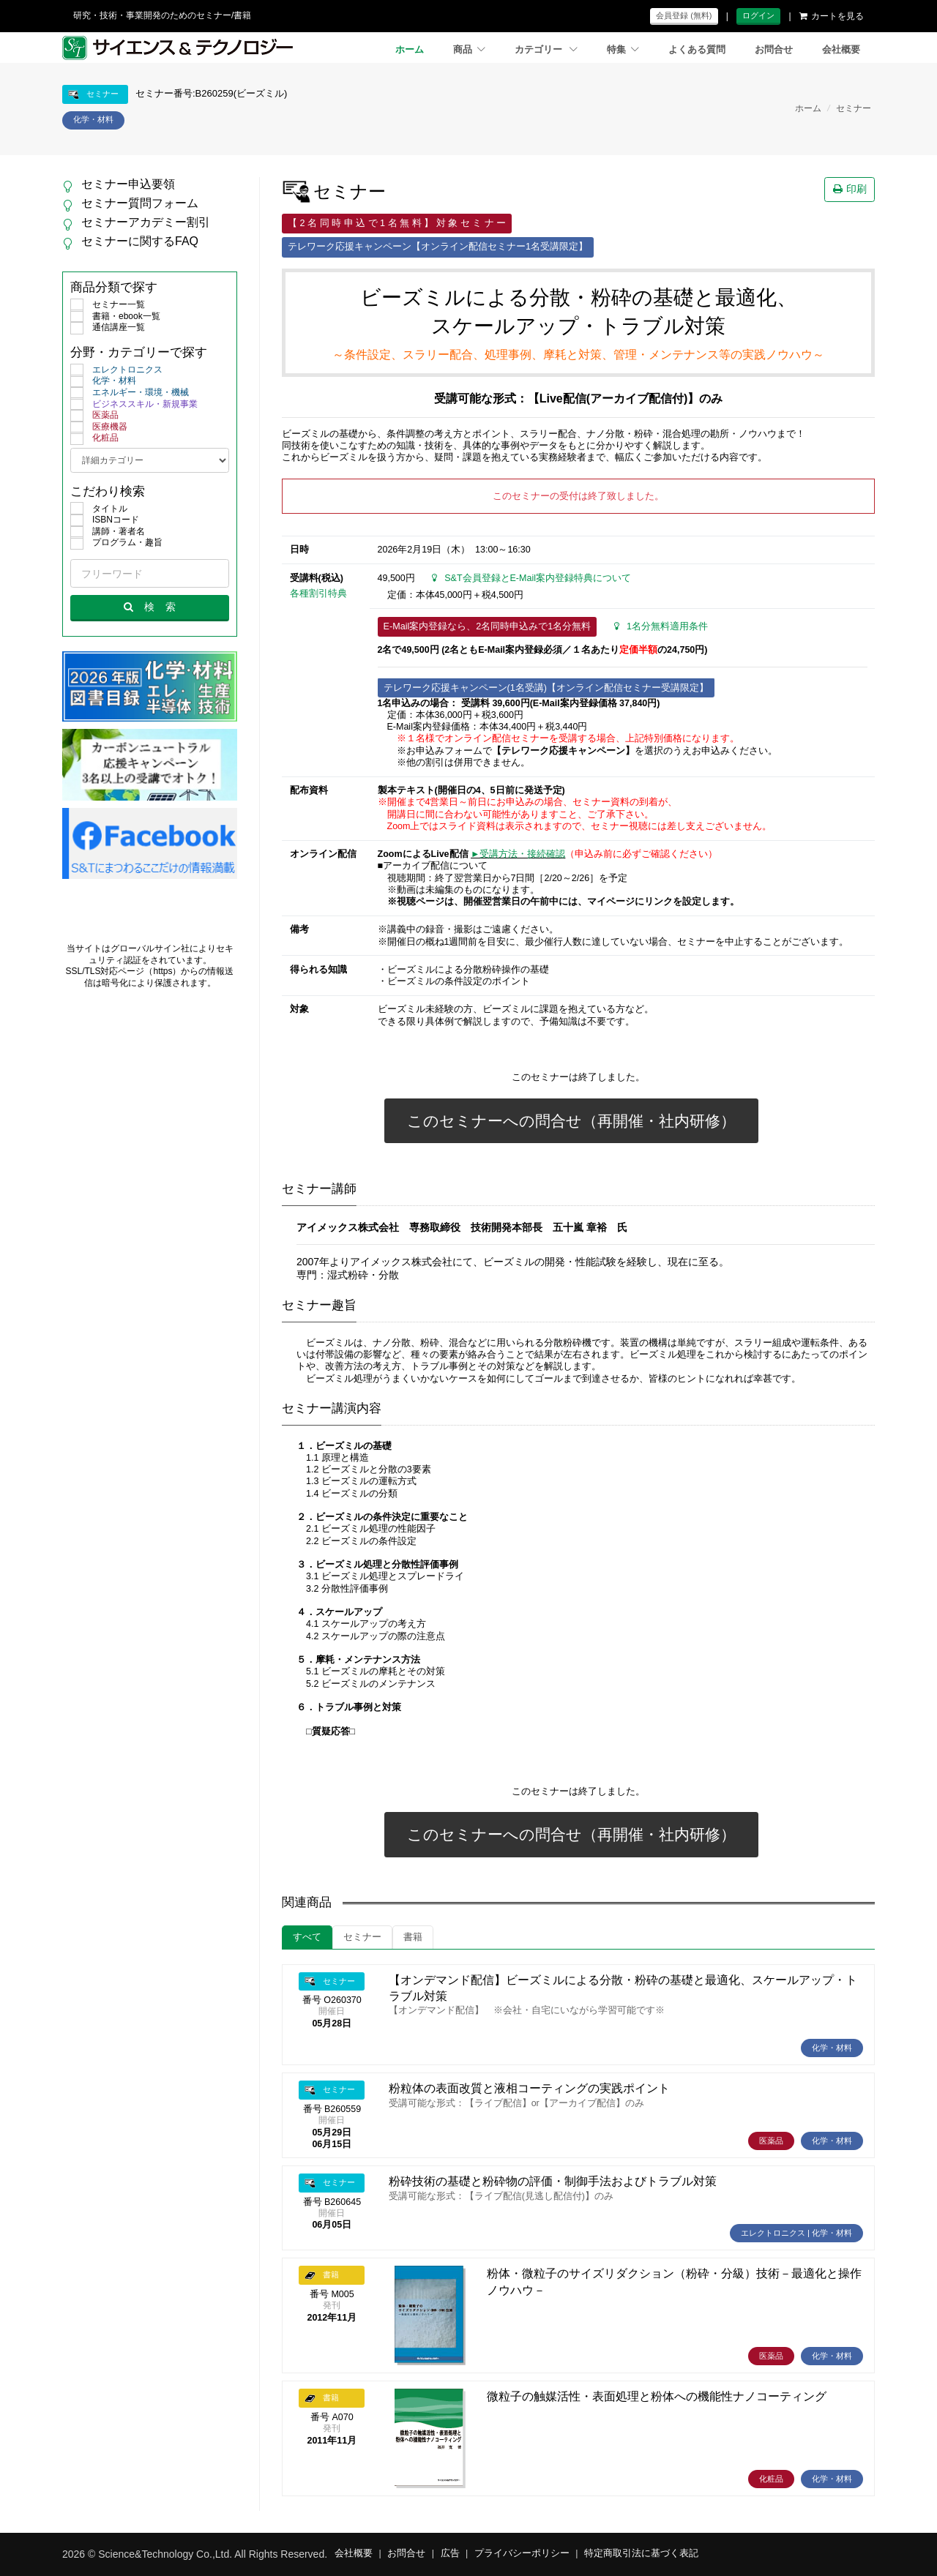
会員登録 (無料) (684, 15)
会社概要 (841, 50)
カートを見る (831, 16)
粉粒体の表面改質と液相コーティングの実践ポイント (529, 2088)
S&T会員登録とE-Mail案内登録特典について (531, 578)
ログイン (758, 15)
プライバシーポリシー (522, 2553)
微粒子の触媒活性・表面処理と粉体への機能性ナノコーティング (656, 2396)
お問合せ (774, 50)
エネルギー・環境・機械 (129, 393)
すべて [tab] (307, 1937)
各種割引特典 (318, 593)
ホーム (409, 50)
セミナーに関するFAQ (139, 241)
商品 (469, 50)
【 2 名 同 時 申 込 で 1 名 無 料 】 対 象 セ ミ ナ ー (397, 223)
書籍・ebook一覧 (115, 317)
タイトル (98, 509)
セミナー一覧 (107, 305)
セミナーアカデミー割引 (145, 222)
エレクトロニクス (116, 370)
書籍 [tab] (412, 1937)
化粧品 (94, 438)
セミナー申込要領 (128, 184)
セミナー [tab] (362, 1937)
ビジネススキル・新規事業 (134, 405)
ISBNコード (104, 520)
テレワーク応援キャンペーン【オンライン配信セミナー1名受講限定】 (438, 247)
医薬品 (94, 416)
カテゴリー (546, 50)
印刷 (850, 189)
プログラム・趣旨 (116, 543)
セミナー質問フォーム (139, 203)
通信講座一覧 (107, 328)
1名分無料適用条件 (661, 626)
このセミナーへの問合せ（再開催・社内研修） (571, 1120)
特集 (623, 50)
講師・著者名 (107, 532)
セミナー (853, 108)
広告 (450, 2553)
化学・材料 (103, 381)
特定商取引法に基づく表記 (641, 2553)
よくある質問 (696, 50)
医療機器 (98, 427)
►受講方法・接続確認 (518, 854)
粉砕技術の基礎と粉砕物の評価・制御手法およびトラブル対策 (553, 2181)
